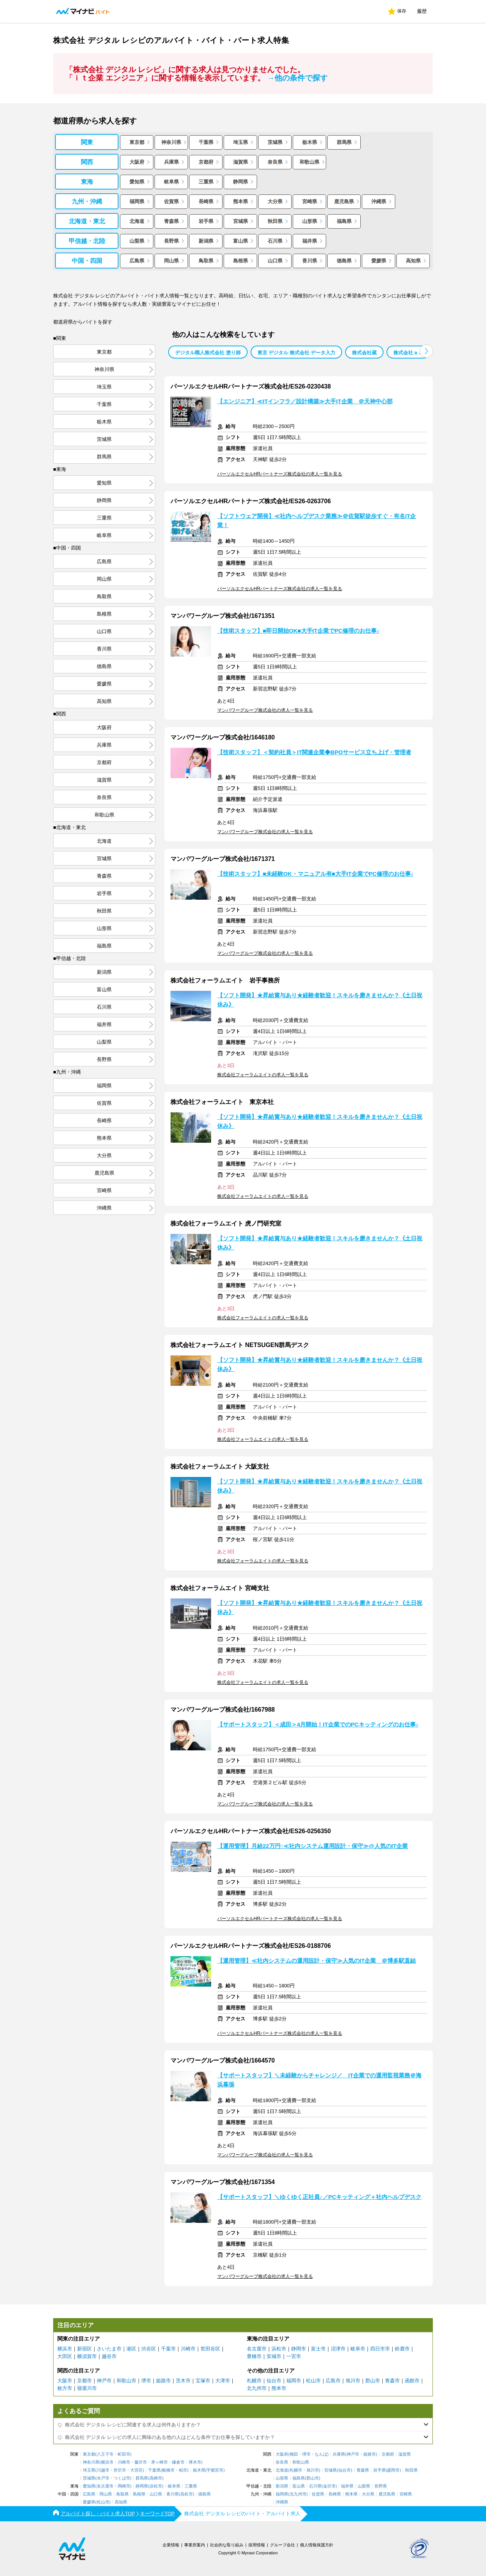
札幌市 (254, 2380)
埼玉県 (240, 142)
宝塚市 (203, 2380)
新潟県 (206, 241)
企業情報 (171, 2545)
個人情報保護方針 (316, 2545)
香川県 (309, 261)
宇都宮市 (215, 2470)
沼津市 (338, 2349)
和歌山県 (309, 162)
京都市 (84, 2380)
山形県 (309, 221)
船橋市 (168, 2470)
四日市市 (380, 2349)
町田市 (124, 2454)
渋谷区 (148, 2349)
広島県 (136, 261)
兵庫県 (171, 162)
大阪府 (136, 162)
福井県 (309, 241)
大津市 (222, 2380)
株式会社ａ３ (408, 352)
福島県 (344, 221)
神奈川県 (171, 142)
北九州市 (257, 2388)
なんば (321, 2454)
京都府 (206, 162)
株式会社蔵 (364, 352)
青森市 (392, 2380)
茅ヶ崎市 (159, 2462)
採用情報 (256, 2545)
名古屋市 (257, 2349)
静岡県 (240, 182)
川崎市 (188, 2349)
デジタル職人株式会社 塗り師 (208, 352)
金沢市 (329, 2486)
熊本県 (240, 201)
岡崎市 (124, 2486)
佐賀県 (171, 201)
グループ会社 (282, 2545)
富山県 (240, 241)
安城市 (274, 2356)
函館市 (412, 2380)
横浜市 (64, 2349)
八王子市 (105, 2454)
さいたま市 (109, 2349)
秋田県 (275, 221)
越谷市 (109, 2356)
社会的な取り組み (226, 2545)
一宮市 (293, 2356)
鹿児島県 (344, 201)
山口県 (275, 261)
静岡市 (298, 2349)
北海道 (136, 221)
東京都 (136, 142)
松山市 (313, 2380)
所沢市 (120, 2470)
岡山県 (171, 261)
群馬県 (344, 142)
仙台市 (274, 2380)
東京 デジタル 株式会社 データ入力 (296, 352)
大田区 (64, 2356)
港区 (131, 2349)
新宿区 (84, 2349)
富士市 (318, 2349)
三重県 (206, 182)
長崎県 (206, 201)
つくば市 (122, 2478)
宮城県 (240, 221)
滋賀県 (240, 162)
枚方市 (64, 2388)
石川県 (275, 241)
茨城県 (275, 142)
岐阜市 (357, 2349)
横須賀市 (87, 2356)
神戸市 (104, 2380)
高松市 (186, 2494)
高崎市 (156, 2478)
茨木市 (183, 2380)
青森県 (171, 221)
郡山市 (372, 2380)
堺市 (146, 2380)
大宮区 (136, 2470)
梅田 (294, 2454)
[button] (426, 351)
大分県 (275, 201)
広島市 (333, 2380)
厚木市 (195, 2462)
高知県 (413, 261)
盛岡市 (393, 2470)
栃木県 (309, 142)
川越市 (103, 2470)
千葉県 (206, 142)
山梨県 (136, 241)
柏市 (183, 2470)
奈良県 (275, 162)
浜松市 (278, 2349)
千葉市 (168, 2349)
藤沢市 (140, 2462)
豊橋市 (254, 2356)
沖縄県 (378, 201)
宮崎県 (309, 201)
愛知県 (136, 182)
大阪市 (64, 2380)
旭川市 (353, 2380)
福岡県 (136, 201)
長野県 (171, 241)
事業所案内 (194, 2545)
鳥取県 (206, 261)
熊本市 (278, 2388)
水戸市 (103, 2478)
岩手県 (206, 221)
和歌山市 (126, 2380)
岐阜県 (171, 182)
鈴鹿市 (402, 2349)
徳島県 (344, 261)
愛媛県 (378, 261)
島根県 (240, 261)
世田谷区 (210, 2349)
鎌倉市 (178, 2462)
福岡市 (293, 2380)
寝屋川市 (87, 2388)
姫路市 (163, 2380)
